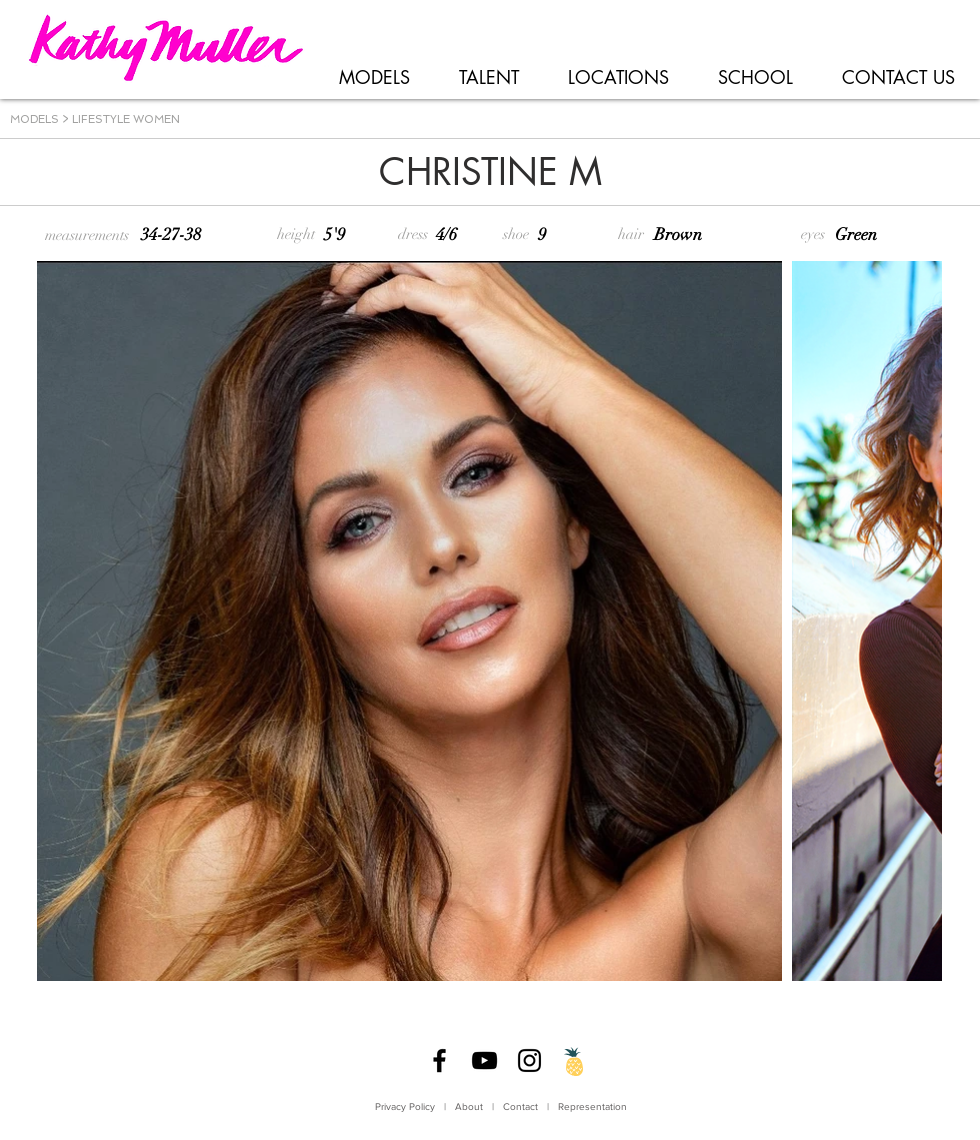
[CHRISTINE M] (490, 173)
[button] (374, 78)
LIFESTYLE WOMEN (126, 119)
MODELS (34, 119)
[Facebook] (439, 1060)
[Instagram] (529, 1060)
